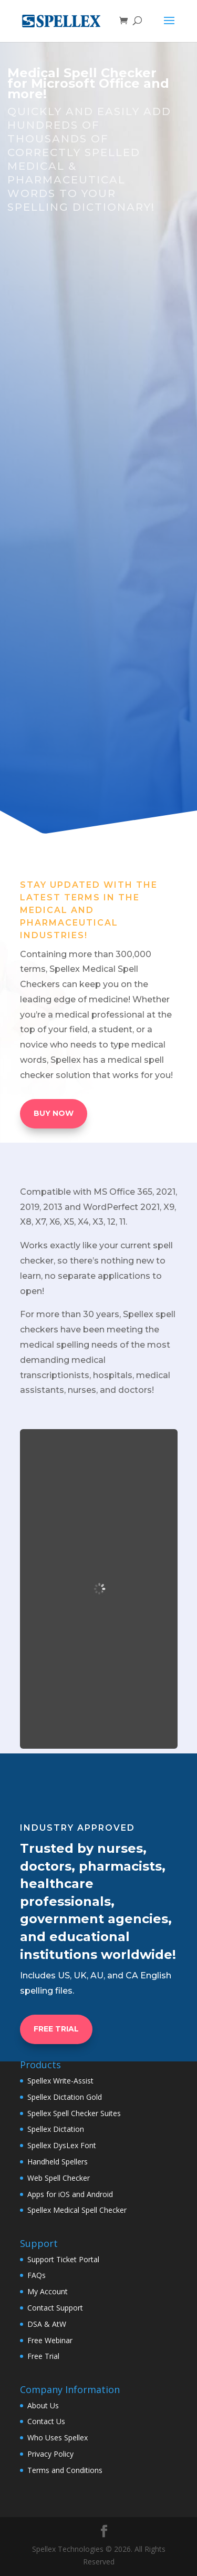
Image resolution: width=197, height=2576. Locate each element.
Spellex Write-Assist (60, 2081)
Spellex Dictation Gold (64, 2097)
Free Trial (43, 2356)
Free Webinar (49, 2340)
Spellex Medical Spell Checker (77, 2210)
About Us (43, 2405)
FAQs (36, 2275)
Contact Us (46, 2421)
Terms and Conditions (64, 2470)
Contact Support (55, 2308)
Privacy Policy (50, 2454)
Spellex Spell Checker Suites (74, 2113)
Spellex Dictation (55, 2129)
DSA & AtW (46, 2324)
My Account (47, 2291)
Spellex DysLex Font (61, 2145)
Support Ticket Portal (63, 2259)
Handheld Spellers (57, 2162)
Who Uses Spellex (57, 2437)
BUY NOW (54, 1113)
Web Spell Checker (58, 2178)
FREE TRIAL (56, 2029)
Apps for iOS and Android (70, 2194)
